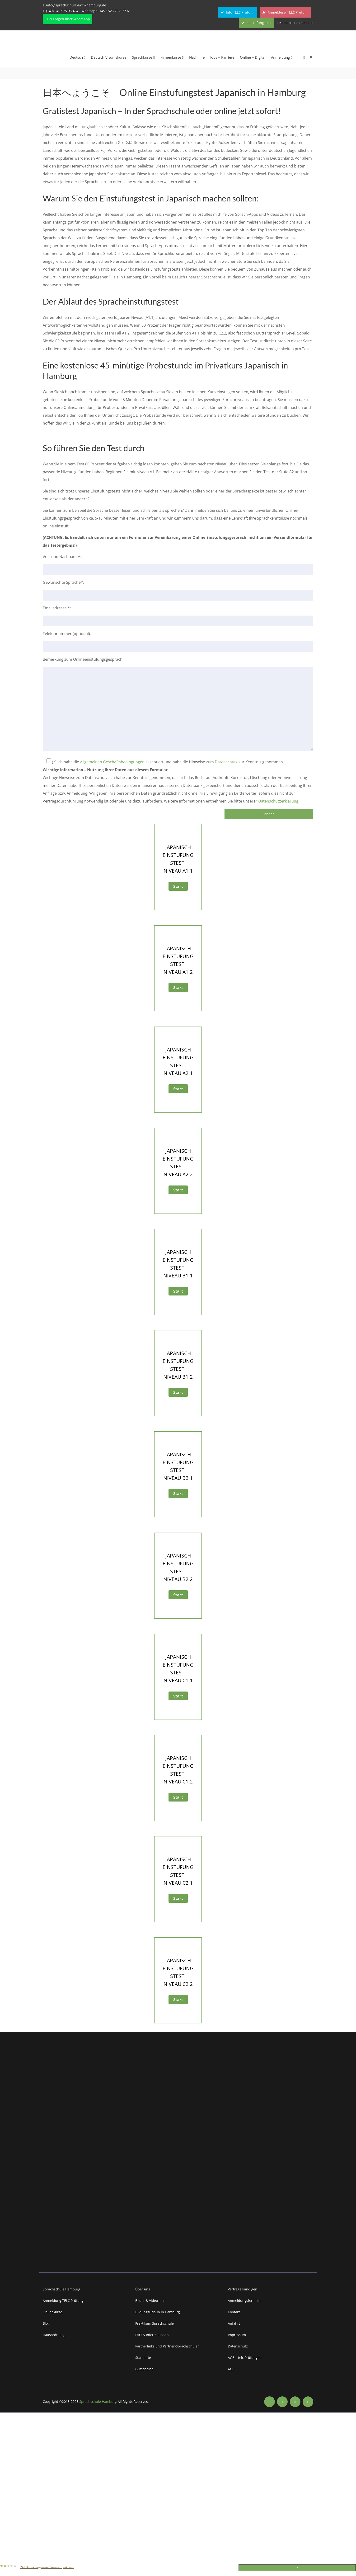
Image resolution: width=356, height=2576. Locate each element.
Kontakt (234, 2312)
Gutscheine (144, 2369)
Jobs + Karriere (222, 57)
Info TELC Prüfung (237, 12)
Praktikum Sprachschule (154, 2323)
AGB (231, 2369)
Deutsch (77, 57)
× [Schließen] (297, 2567)
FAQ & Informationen (152, 2334)
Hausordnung (54, 2334)
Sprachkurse (143, 57)
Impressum (237, 2334)
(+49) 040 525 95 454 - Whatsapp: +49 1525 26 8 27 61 (88, 11)
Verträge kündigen (242, 2289)
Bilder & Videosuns (150, 2300)
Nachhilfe (197, 57)
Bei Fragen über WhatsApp (67, 19)
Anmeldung (281, 57)
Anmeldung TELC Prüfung (285, 12)
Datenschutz (226, 762)
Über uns (142, 2289)
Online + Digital (252, 57)
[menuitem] (301, 57)
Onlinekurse (52, 2312)
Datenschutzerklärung (278, 801)
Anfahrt (234, 2323)
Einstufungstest (256, 22)
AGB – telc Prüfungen (245, 2357)
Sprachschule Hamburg (61, 2289)
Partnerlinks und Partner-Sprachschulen (167, 2346)
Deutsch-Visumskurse (108, 57)
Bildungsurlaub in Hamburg (157, 2312)
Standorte (143, 2357)
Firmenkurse (171, 57)
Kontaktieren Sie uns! (296, 22)
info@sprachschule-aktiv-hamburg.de (76, 5)
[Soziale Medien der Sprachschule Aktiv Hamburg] (269, 2401)
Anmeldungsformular (245, 2300)
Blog (46, 2323)
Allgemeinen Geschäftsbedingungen (112, 762)
